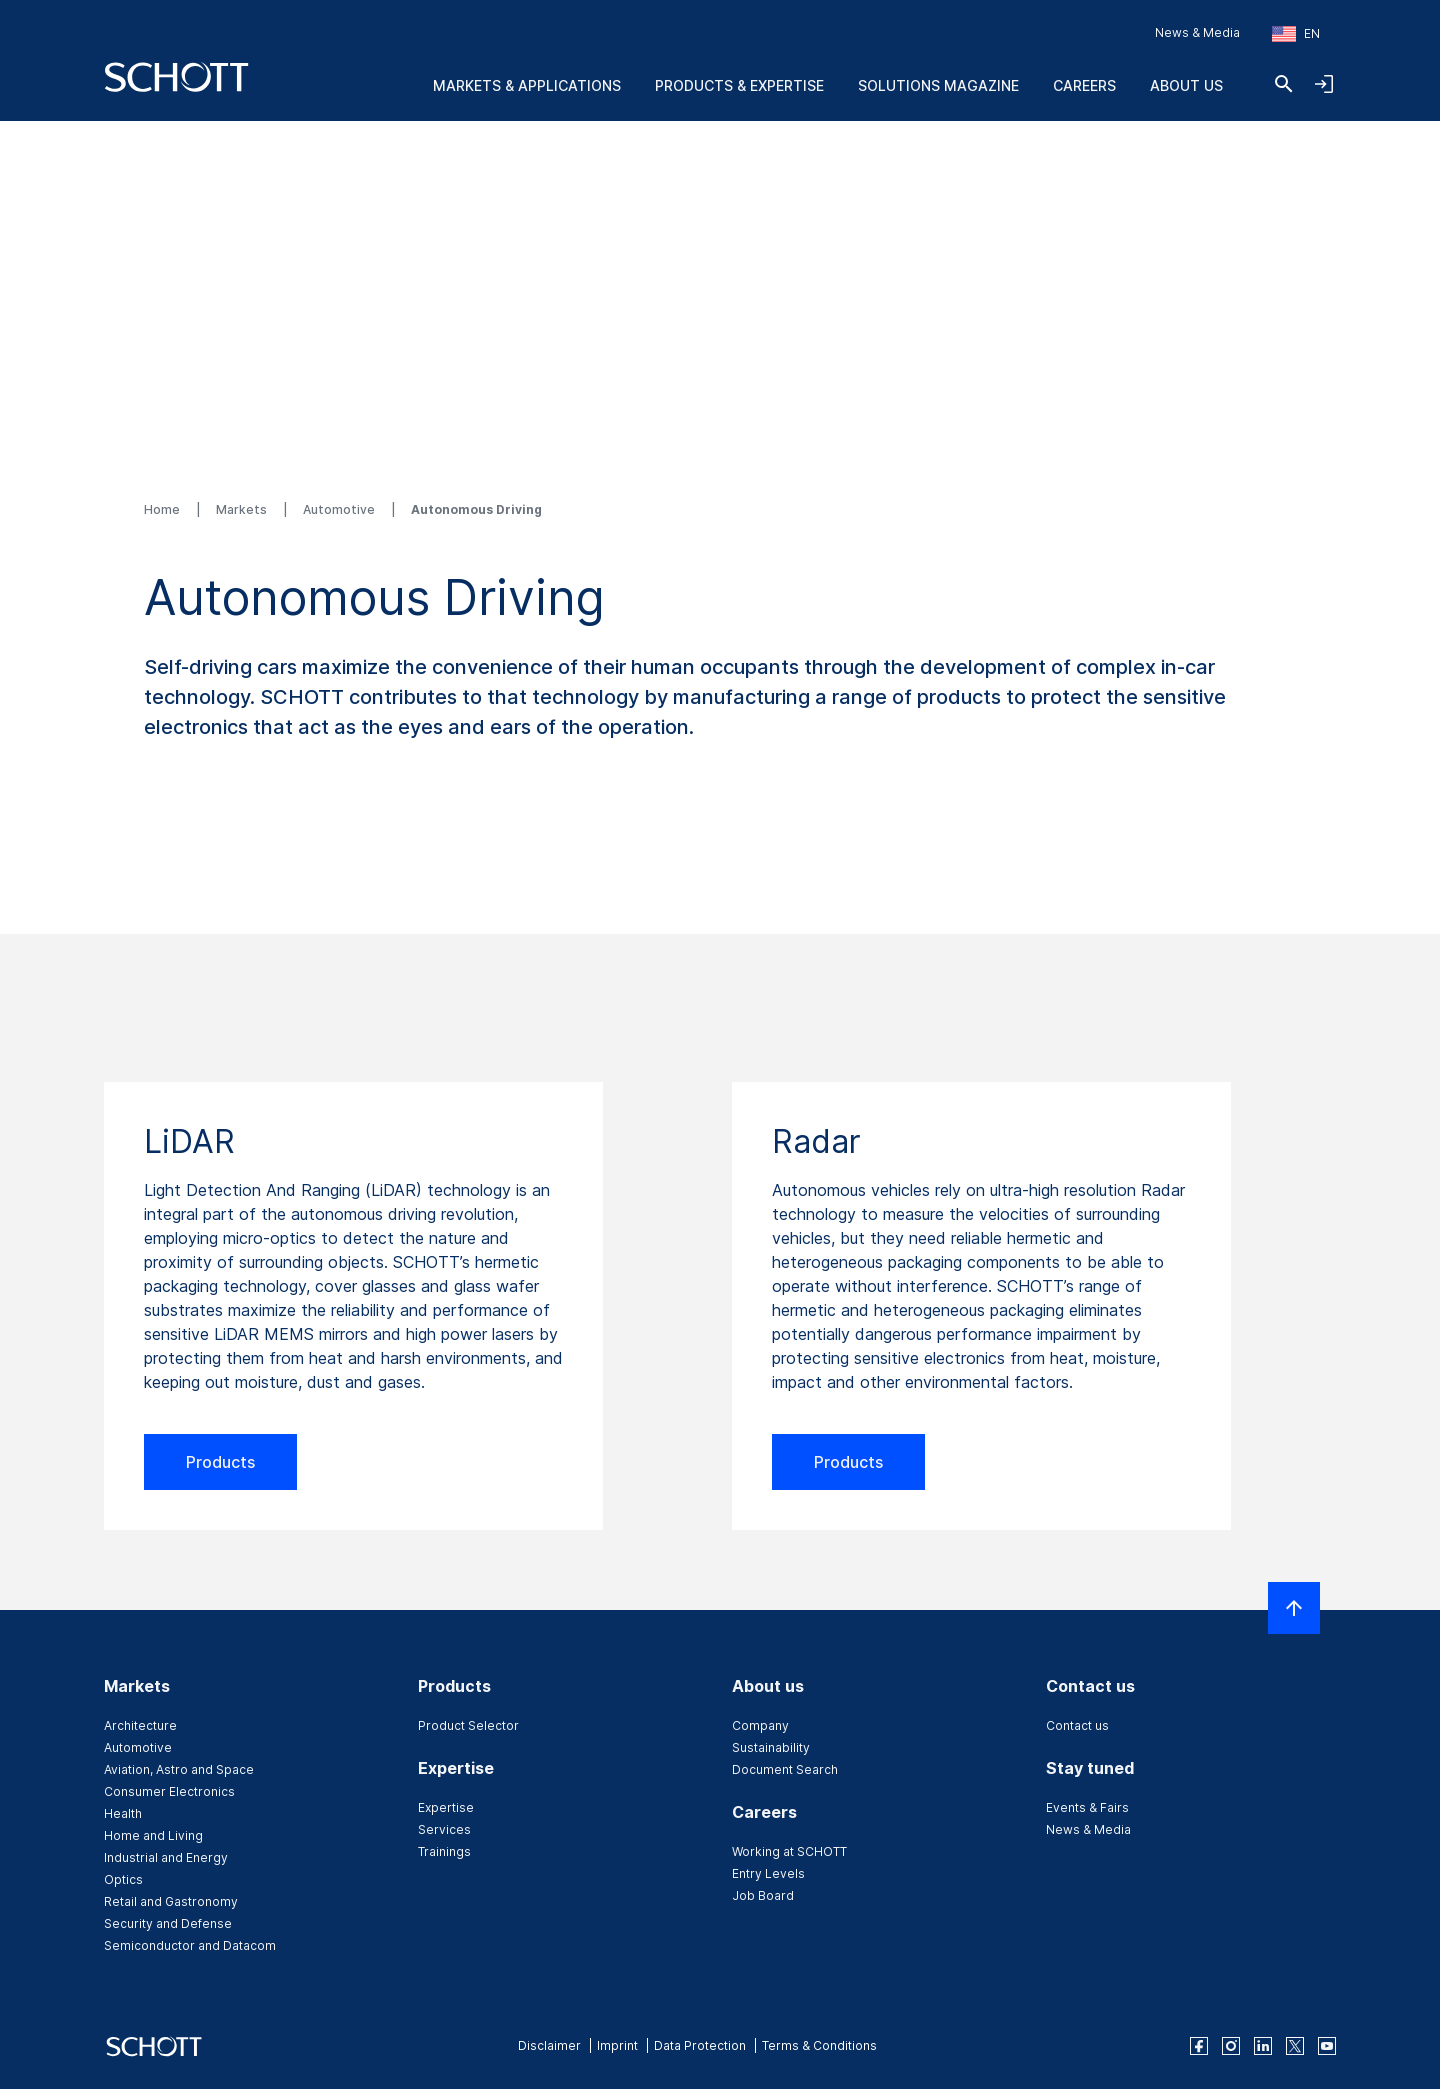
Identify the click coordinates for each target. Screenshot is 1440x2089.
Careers (1084, 85)
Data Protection (700, 2045)
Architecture (140, 1725)
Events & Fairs (1087, 1807)
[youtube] (1327, 2046)
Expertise (446, 1807)
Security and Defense (168, 1923)
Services (444, 1829)
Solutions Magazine (938, 85)
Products (220, 1462)
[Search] (1284, 84)
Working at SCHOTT (789, 1851)
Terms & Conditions (819, 2045)
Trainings (444, 1851)
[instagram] (1231, 2046)
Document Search (785, 1769)
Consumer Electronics (169, 1791)
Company (760, 1725)
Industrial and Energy (166, 1857)
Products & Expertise (739, 85)
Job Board (763, 1895)
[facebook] (1199, 2046)
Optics (123, 1879)
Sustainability (771, 1747)
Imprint (617, 2045)
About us (1186, 85)
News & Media (1197, 32)
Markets (243, 509)
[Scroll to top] (1294, 1608)
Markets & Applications (527, 85)
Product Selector (468, 1725)
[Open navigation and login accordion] (1324, 84)
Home (163, 509)
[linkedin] (1263, 2046)
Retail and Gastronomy (171, 1901)
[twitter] (1295, 2046)
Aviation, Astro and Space (179, 1769)
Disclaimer (549, 2045)
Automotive (340, 509)
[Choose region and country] (1296, 34)
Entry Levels (768, 1873)
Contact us (1077, 1725)
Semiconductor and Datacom (190, 1945)
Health (123, 1813)
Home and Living (153, 1835)
